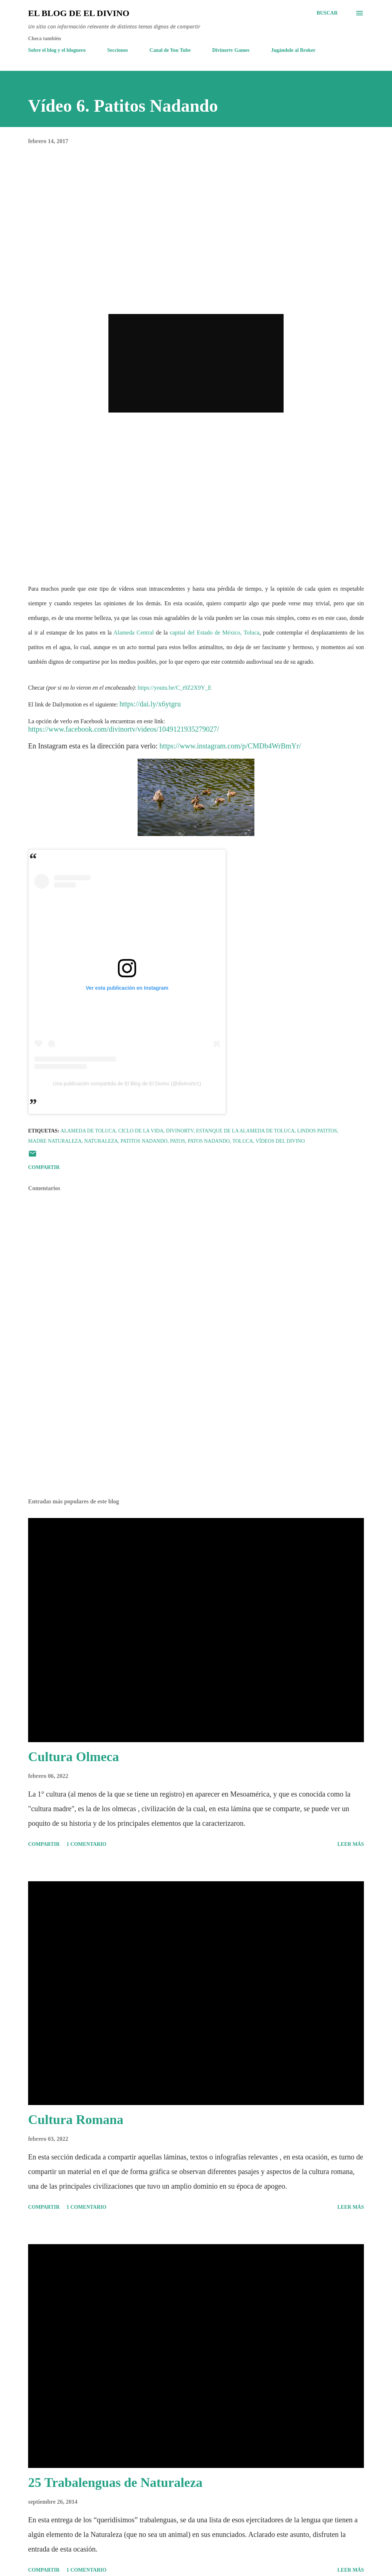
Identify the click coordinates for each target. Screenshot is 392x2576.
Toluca (242, 1141)
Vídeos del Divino (280, 1141)
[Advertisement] (196, 1435)
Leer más (350, 1844)
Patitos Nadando (144, 1141)
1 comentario (86, 1844)
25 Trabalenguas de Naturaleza (115, 2482)
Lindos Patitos (317, 1131)
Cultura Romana (75, 2119)
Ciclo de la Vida (141, 1131)
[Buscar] (327, 13)
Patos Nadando (209, 1141)
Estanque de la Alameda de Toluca (245, 1131)
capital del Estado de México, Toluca (214, 632)
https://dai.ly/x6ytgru (150, 704)
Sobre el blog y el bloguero (57, 50)
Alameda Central (134, 632)
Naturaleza (101, 1141)
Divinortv (179, 1131)
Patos (177, 1141)
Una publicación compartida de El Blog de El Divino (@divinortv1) (127, 1083)
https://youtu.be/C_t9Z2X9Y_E (174, 688)
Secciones (117, 50)
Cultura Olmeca (73, 1756)
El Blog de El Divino (78, 13)
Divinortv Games (230, 50)
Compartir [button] (43, 1167)
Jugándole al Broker (293, 50)
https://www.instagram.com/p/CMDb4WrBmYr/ (230, 746)
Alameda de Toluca (88, 1131)
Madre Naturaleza (55, 1141)
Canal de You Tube (170, 50)
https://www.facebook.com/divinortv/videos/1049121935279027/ (123, 729)
